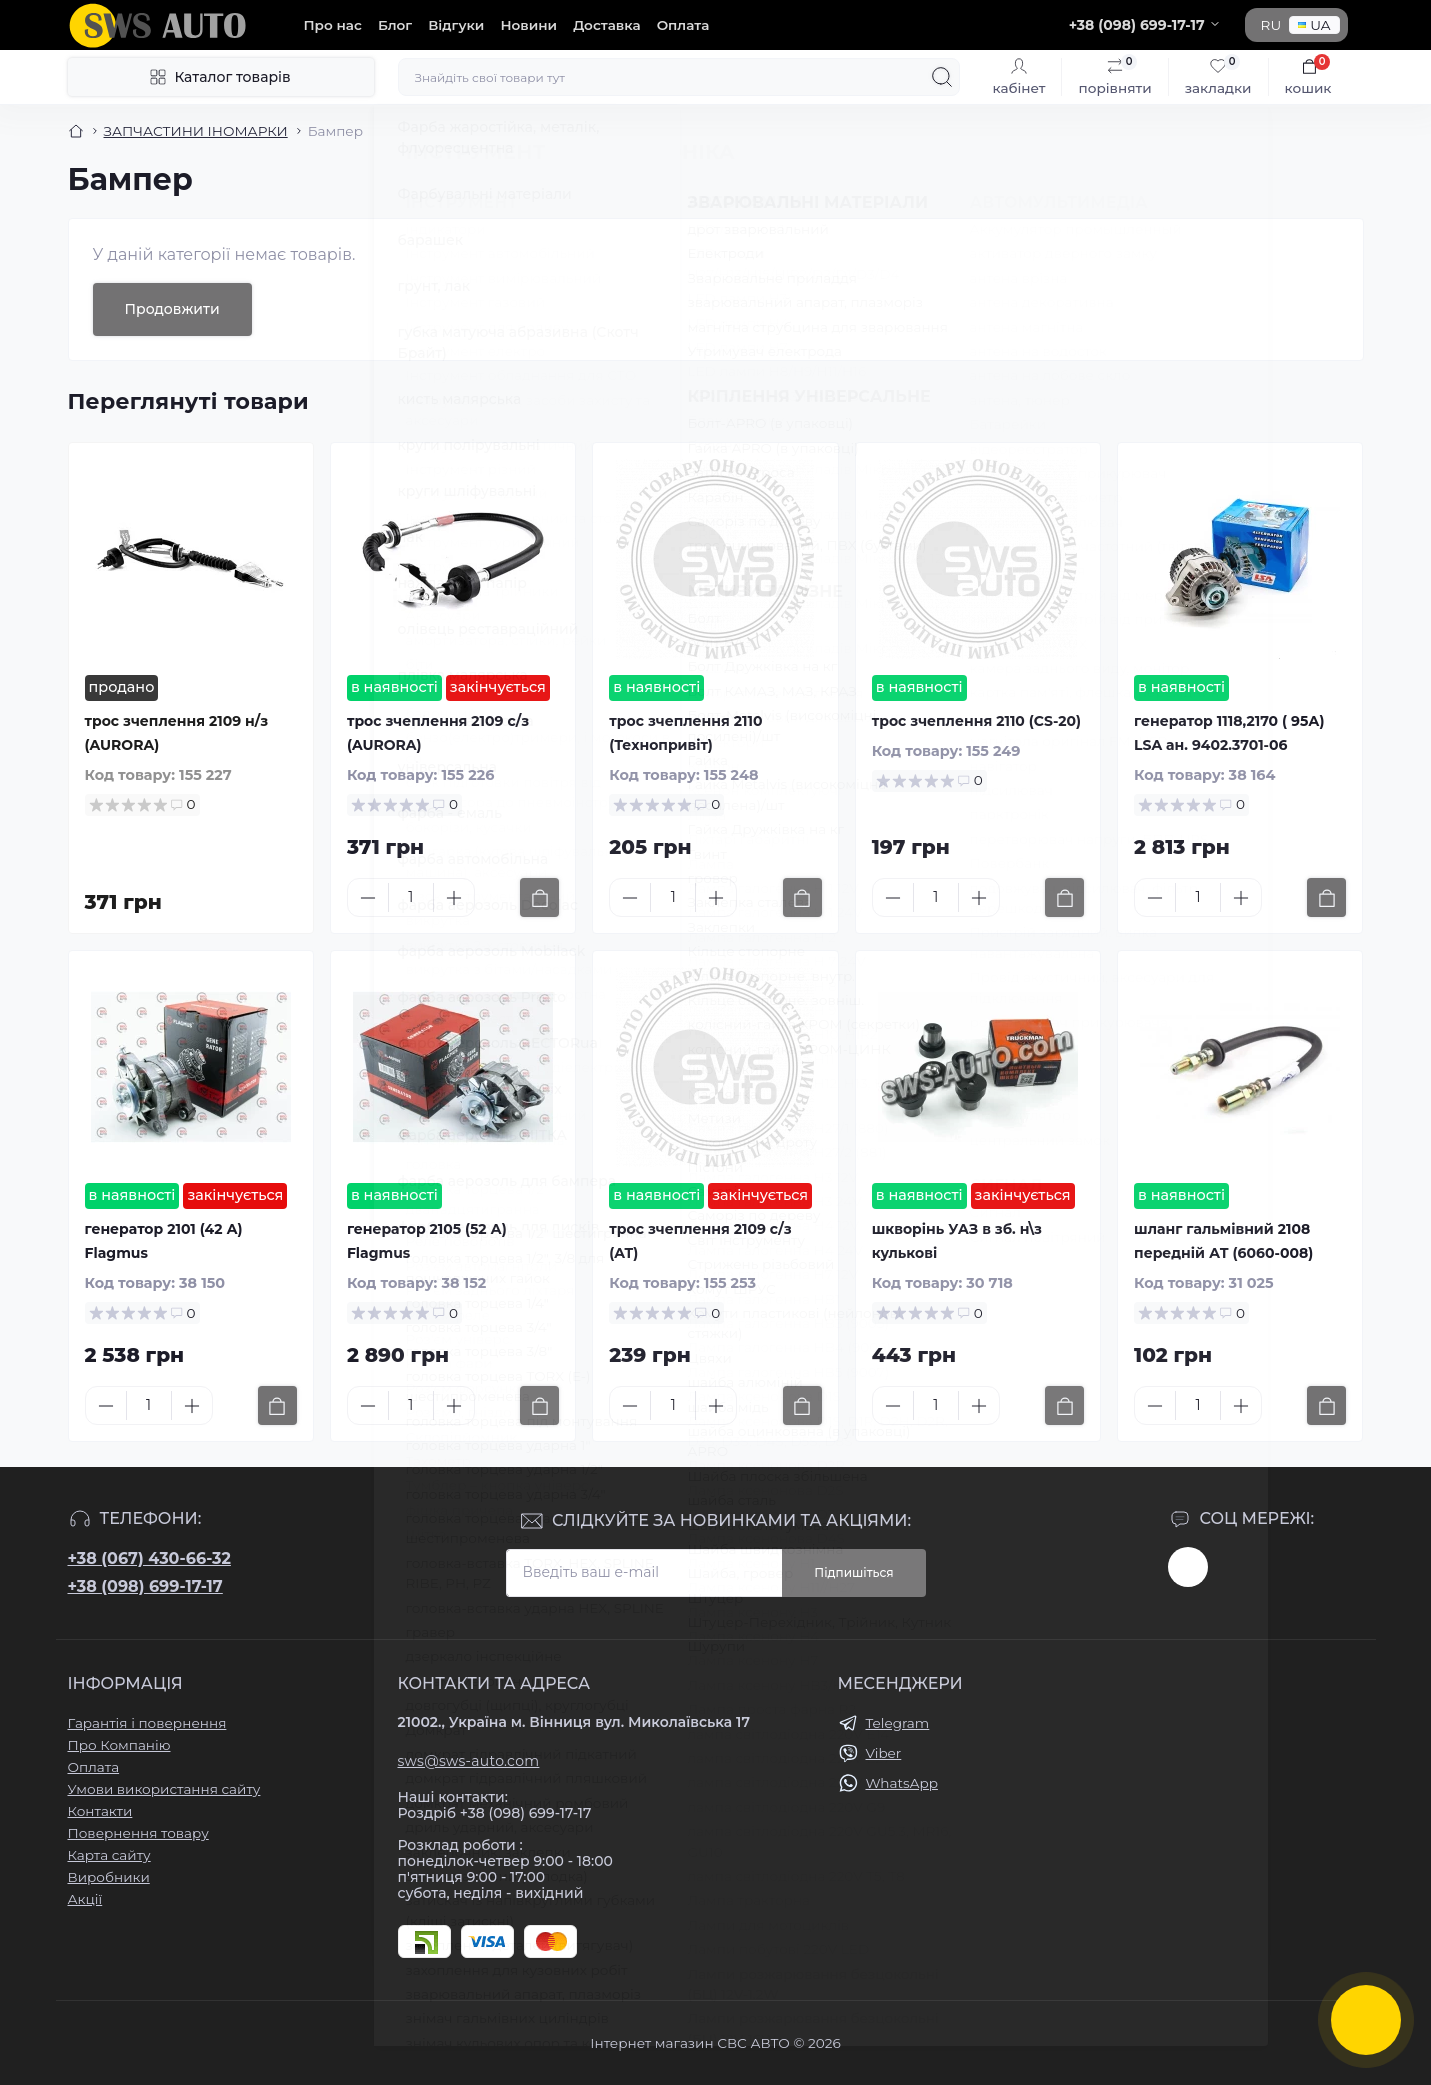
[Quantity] (411, 897)
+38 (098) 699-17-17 (145, 1586)
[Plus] (454, 898)
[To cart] (539, 897)
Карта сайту (109, 1855)
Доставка (606, 25)
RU (1271, 25)
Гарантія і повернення (147, 1723)
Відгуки (456, 25)
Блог (395, 25)
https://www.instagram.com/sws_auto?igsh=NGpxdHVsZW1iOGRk (1188, 1567)
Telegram (898, 1723)
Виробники (109, 1877)
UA (1314, 25)
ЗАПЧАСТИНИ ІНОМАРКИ (196, 131)
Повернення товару (138, 1833)
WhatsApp (902, 1783)
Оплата (683, 25)
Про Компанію (119, 1745)
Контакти (100, 1811)
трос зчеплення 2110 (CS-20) (976, 721)
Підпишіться (853, 1572)
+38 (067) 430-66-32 (149, 1558)
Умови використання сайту (164, 1789)
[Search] (942, 77)
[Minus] (368, 898)
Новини (528, 25)
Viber (884, 1753)
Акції (85, 1899)
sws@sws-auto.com (469, 1761)
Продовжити (172, 309)
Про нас (333, 25)
